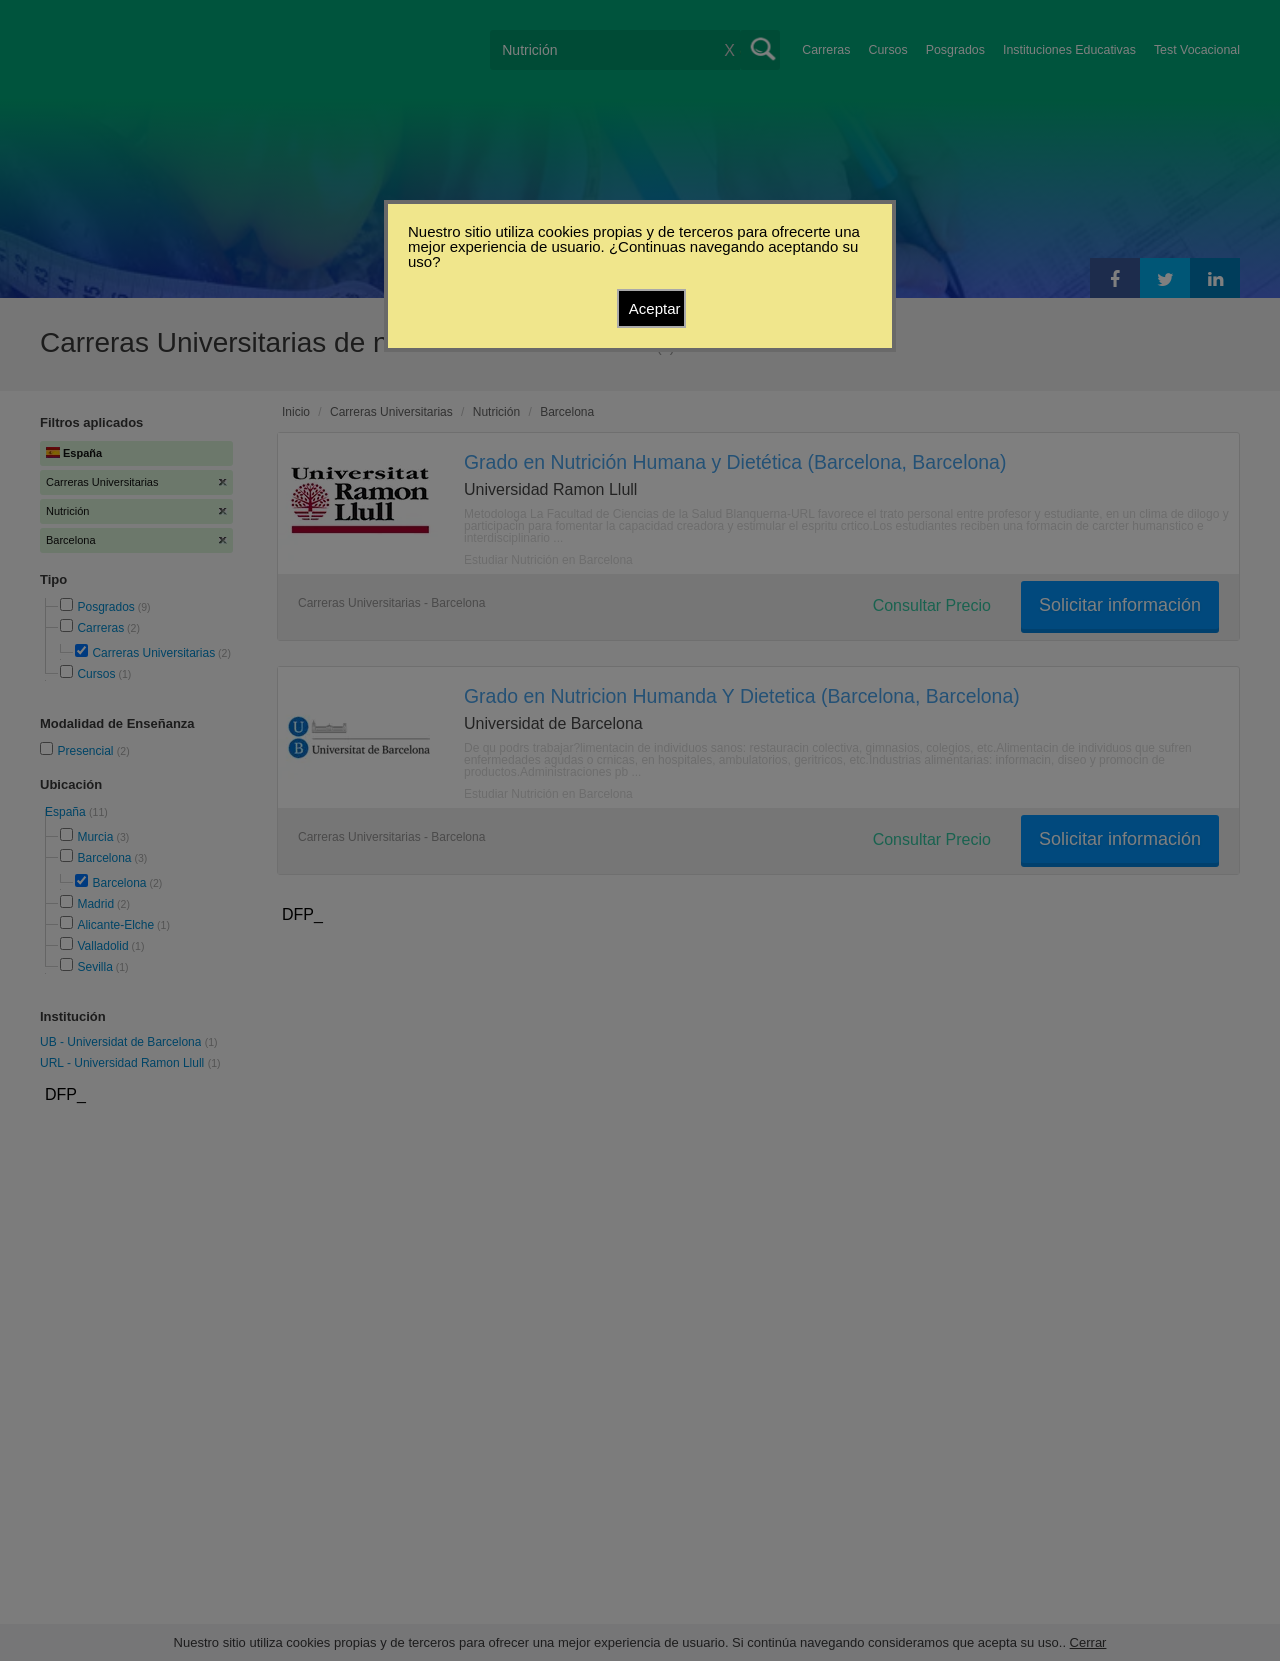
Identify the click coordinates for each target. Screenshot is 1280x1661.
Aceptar (655, 308)
